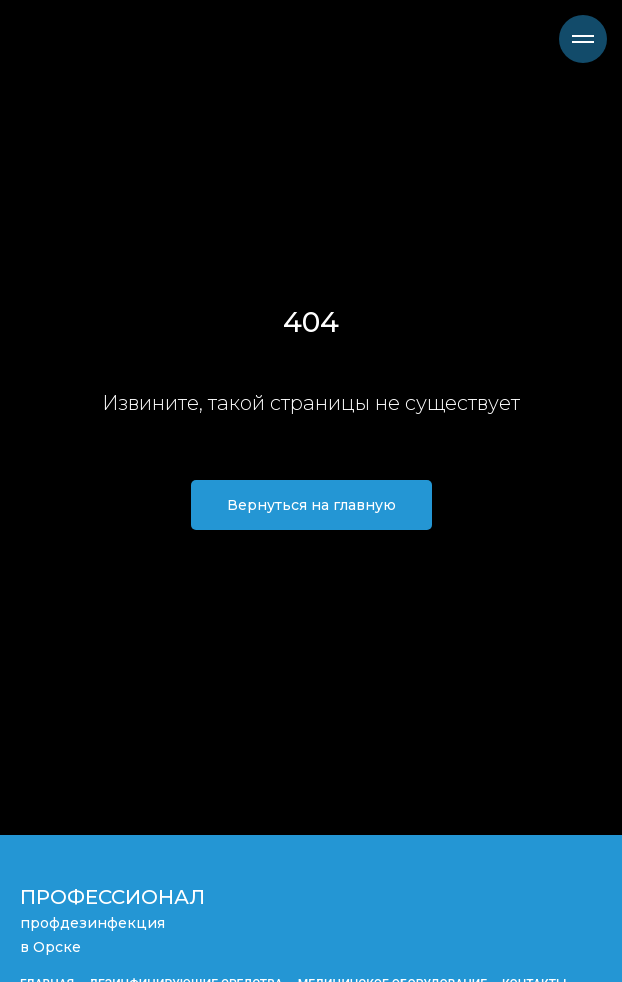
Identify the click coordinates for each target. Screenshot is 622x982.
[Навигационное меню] (583, 39)
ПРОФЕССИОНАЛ (112, 897)
